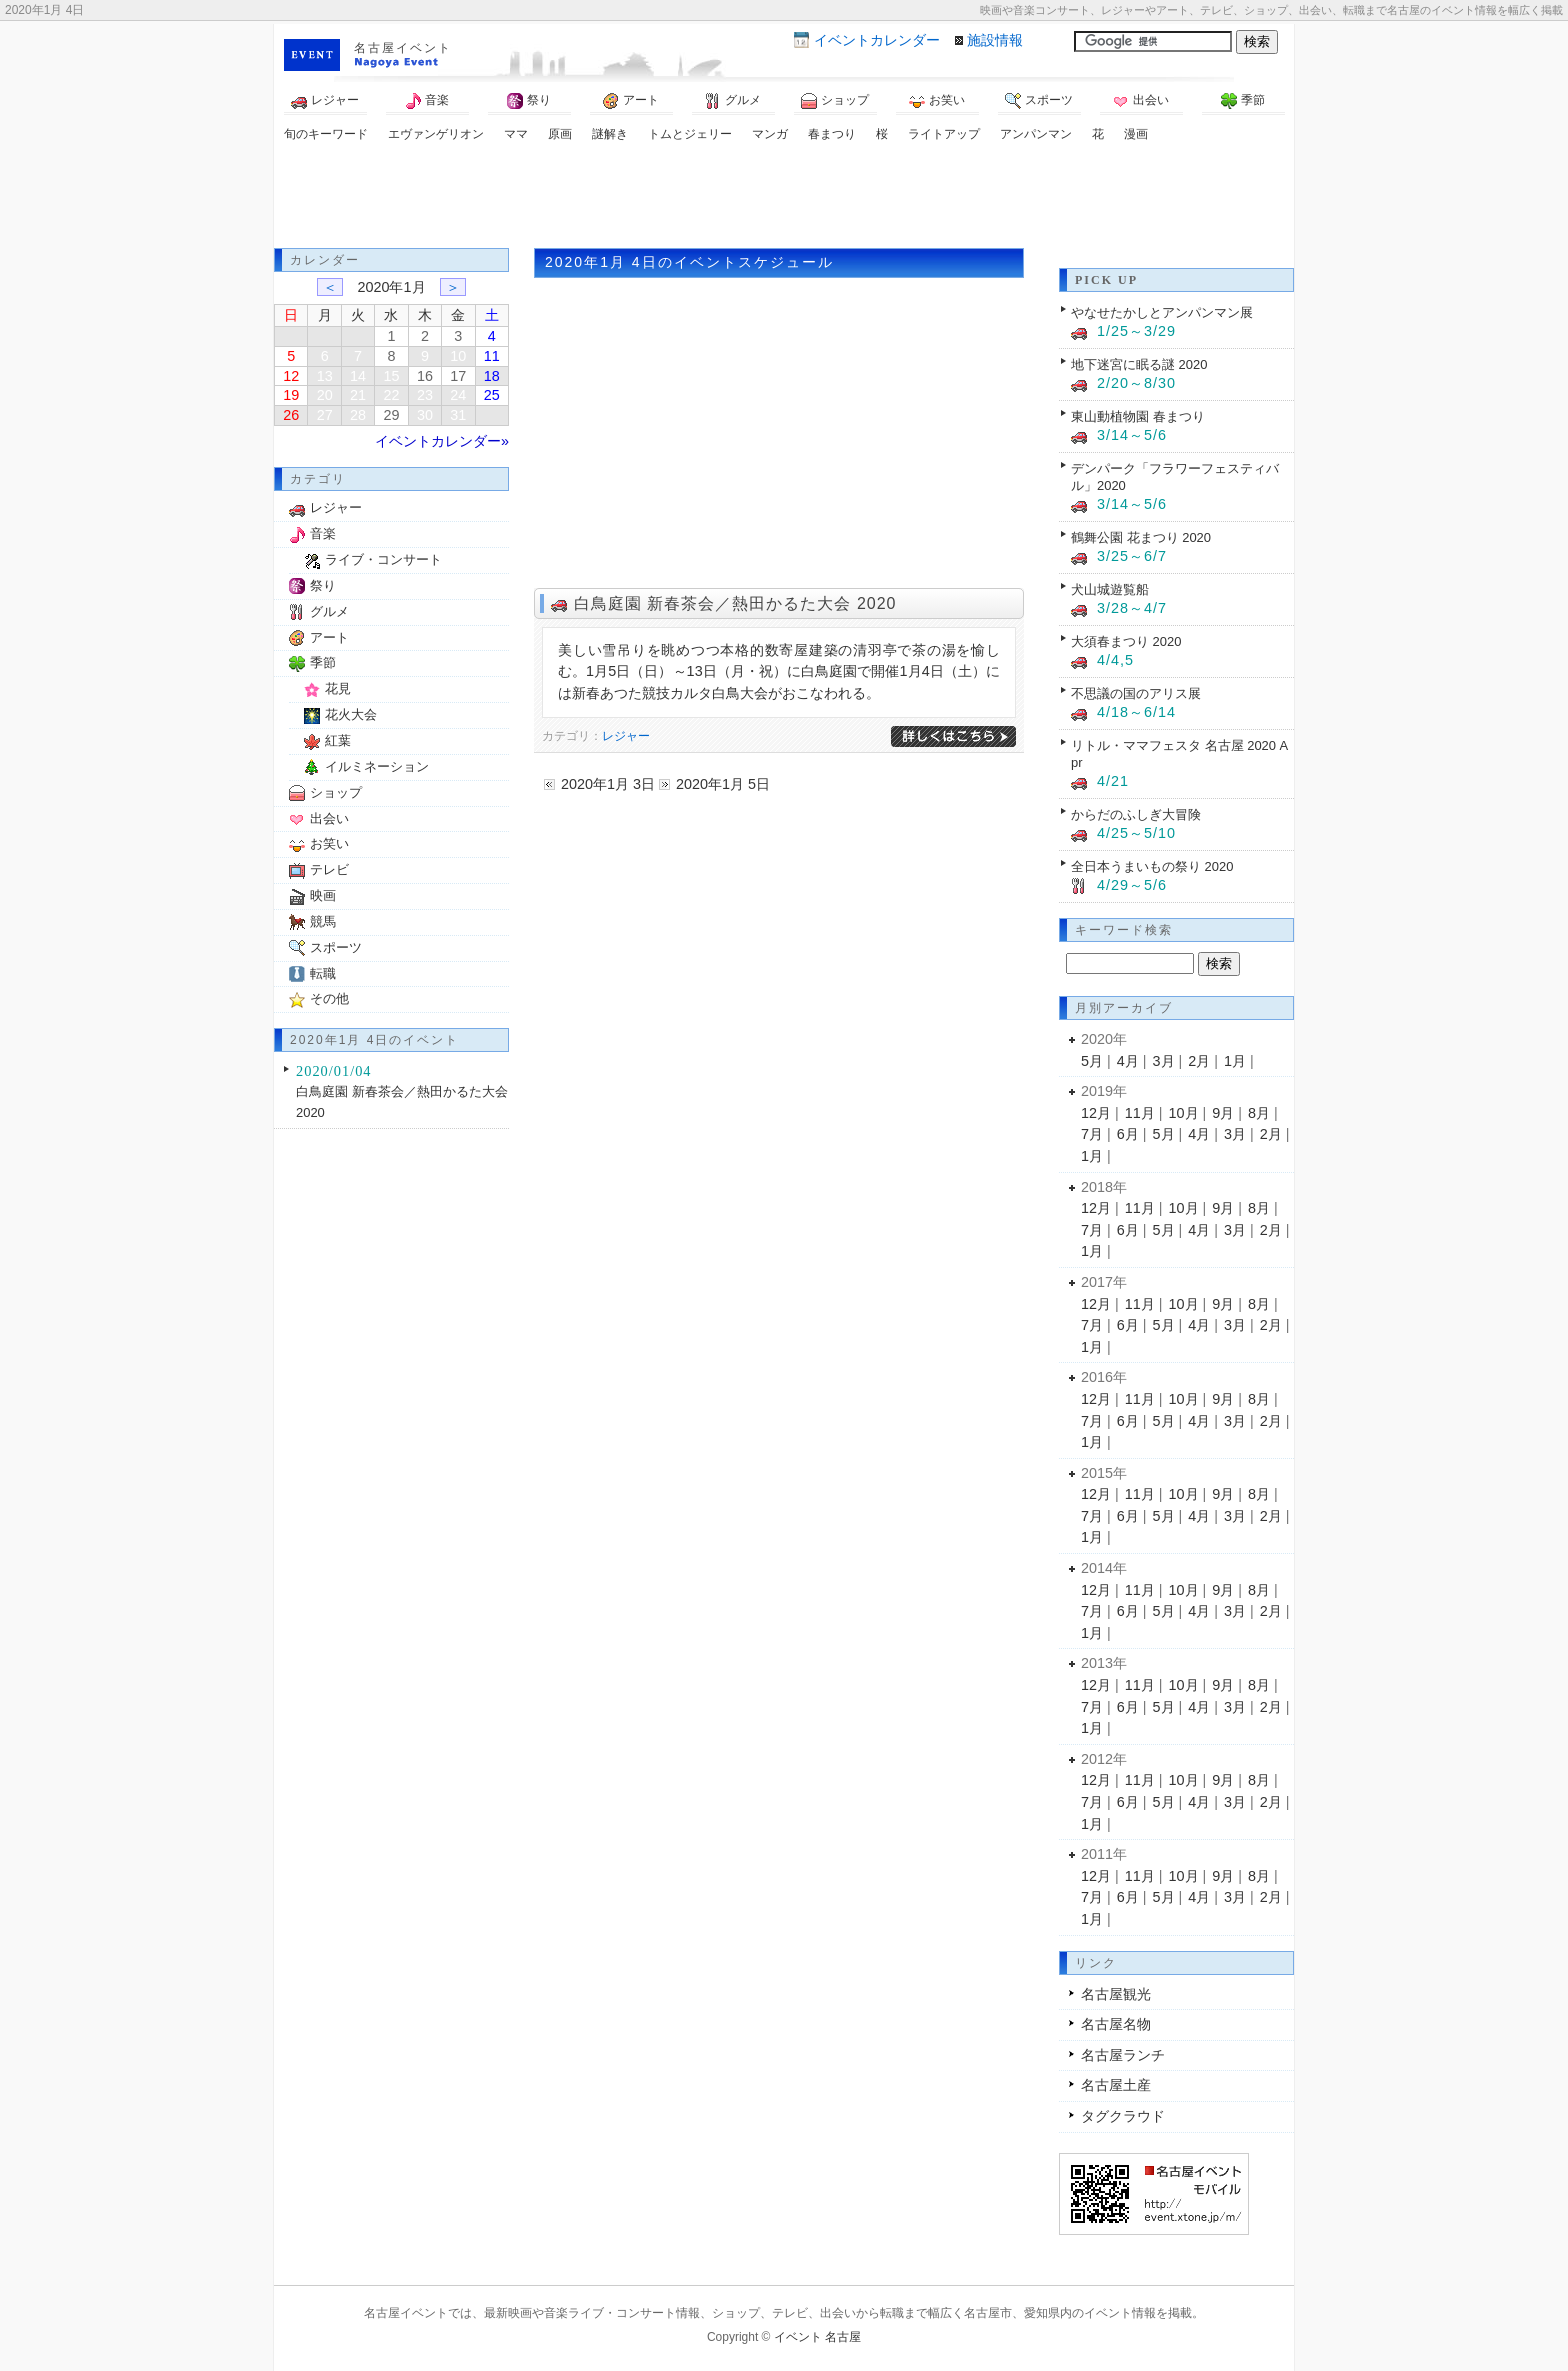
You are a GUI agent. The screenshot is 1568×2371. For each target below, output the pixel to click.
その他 (329, 998)
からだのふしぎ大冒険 (1136, 814)
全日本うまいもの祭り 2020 (1152, 866)
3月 (1164, 1061)
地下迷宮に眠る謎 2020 (1139, 364)
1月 (1235, 1061)
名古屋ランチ (1123, 2055)
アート (631, 101)
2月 (1199, 1061)
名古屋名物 (1116, 2024)
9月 (1223, 1113)
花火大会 (351, 714)
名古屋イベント (403, 48)
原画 (560, 134)
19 (291, 395)
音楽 (427, 101)
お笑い (937, 101)
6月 (1128, 1134)
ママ (516, 134)
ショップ (835, 101)
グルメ (733, 101)
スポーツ (1039, 101)
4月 (1128, 1061)
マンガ (770, 134)
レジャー (325, 101)
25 (492, 395)
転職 (323, 973)
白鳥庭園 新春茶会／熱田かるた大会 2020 (735, 603)
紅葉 (338, 740)
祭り (529, 101)
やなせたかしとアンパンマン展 (1162, 312)
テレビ (329, 869)
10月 (1184, 1113)
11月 (1140, 1113)
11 (492, 356)
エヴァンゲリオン (436, 134)
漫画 (1136, 134)
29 (391, 415)
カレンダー (877, 40)
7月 (1092, 1134)
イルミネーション (377, 766)
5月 (1092, 1061)
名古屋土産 (1116, 2085)
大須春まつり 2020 (1126, 641)
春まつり (832, 134)
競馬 (323, 921)
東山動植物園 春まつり (1138, 416)
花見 (338, 688)
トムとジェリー (690, 134)
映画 (323, 895)
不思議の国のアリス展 (1136, 693)
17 (458, 376)
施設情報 (995, 40)
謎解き (610, 134)
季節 (1243, 101)
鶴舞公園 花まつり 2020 (1141, 537)
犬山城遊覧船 (1110, 589)
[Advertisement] (784, 198)
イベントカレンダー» (442, 441)
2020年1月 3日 (608, 784)
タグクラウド (1123, 2116)
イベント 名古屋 (817, 2337)
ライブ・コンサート (383, 559)
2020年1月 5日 (723, 784)
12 (291, 376)
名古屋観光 (1116, 1994)
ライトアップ (944, 134)
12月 (1096, 1113)
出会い (1141, 101)
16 (425, 376)
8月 (1259, 1113)
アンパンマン (1036, 134)
